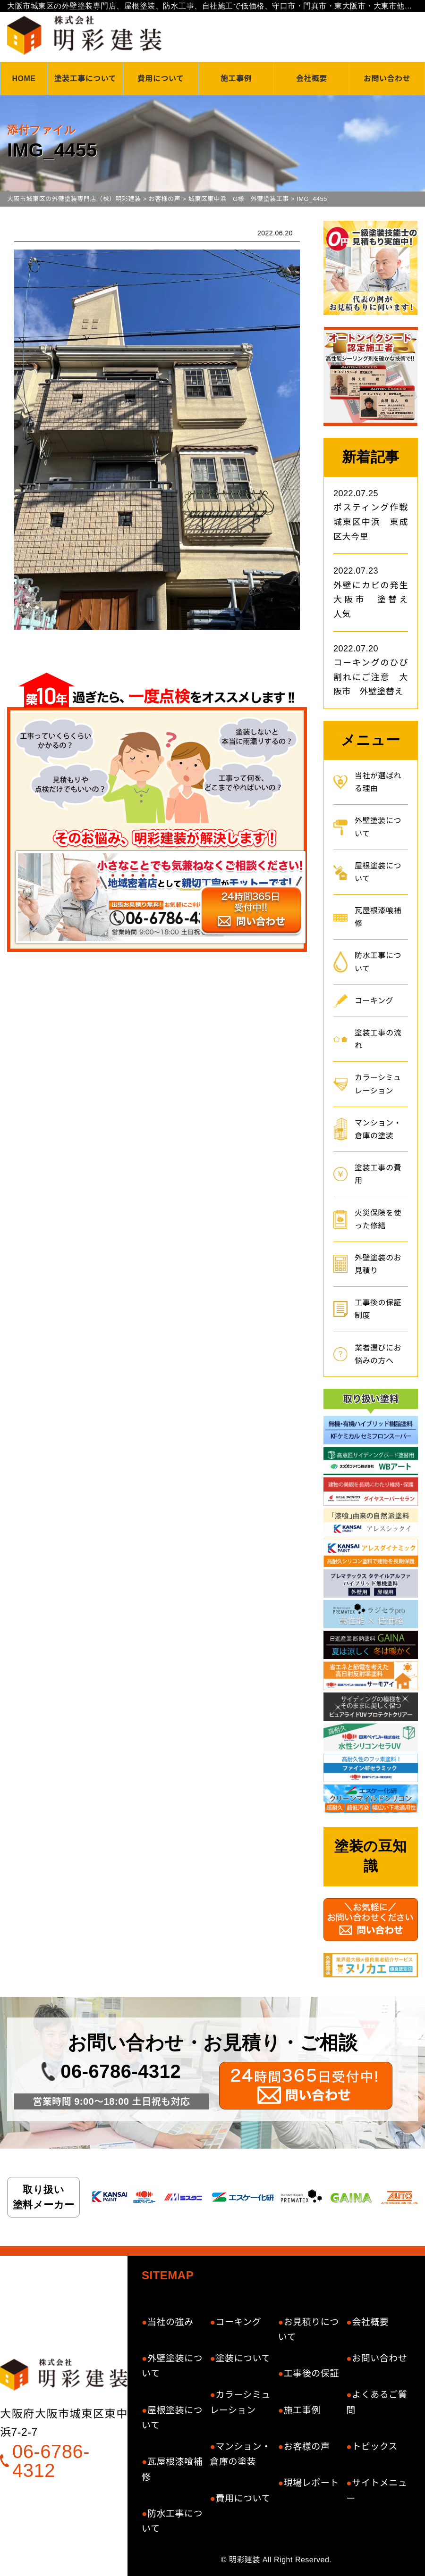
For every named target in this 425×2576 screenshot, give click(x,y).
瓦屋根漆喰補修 (378, 917)
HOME (24, 79)
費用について (160, 79)
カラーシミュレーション (378, 1084)
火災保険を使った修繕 (378, 1219)
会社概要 (311, 79)
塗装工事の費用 (378, 1174)
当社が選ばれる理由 (378, 782)
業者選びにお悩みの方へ (378, 1354)
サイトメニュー (376, 2490)
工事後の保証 (311, 2373)
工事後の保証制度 (378, 1309)
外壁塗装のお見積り (378, 1264)
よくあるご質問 (376, 2402)
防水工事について (378, 961)
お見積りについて (308, 2329)
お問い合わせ (387, 79)
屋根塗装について (378, 872)
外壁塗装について (378, 827)
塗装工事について (85, 79)
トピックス (375, 2446)
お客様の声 (307, 2446)
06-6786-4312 (120, 2071)
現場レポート (311, 2483)
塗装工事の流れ (378, 1039)
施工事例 (236, 79)
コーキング (374, 1001)
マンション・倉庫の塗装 (378, 1129)
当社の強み (170, 2322)
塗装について (242, 2358)
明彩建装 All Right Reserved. (280, 2560)
